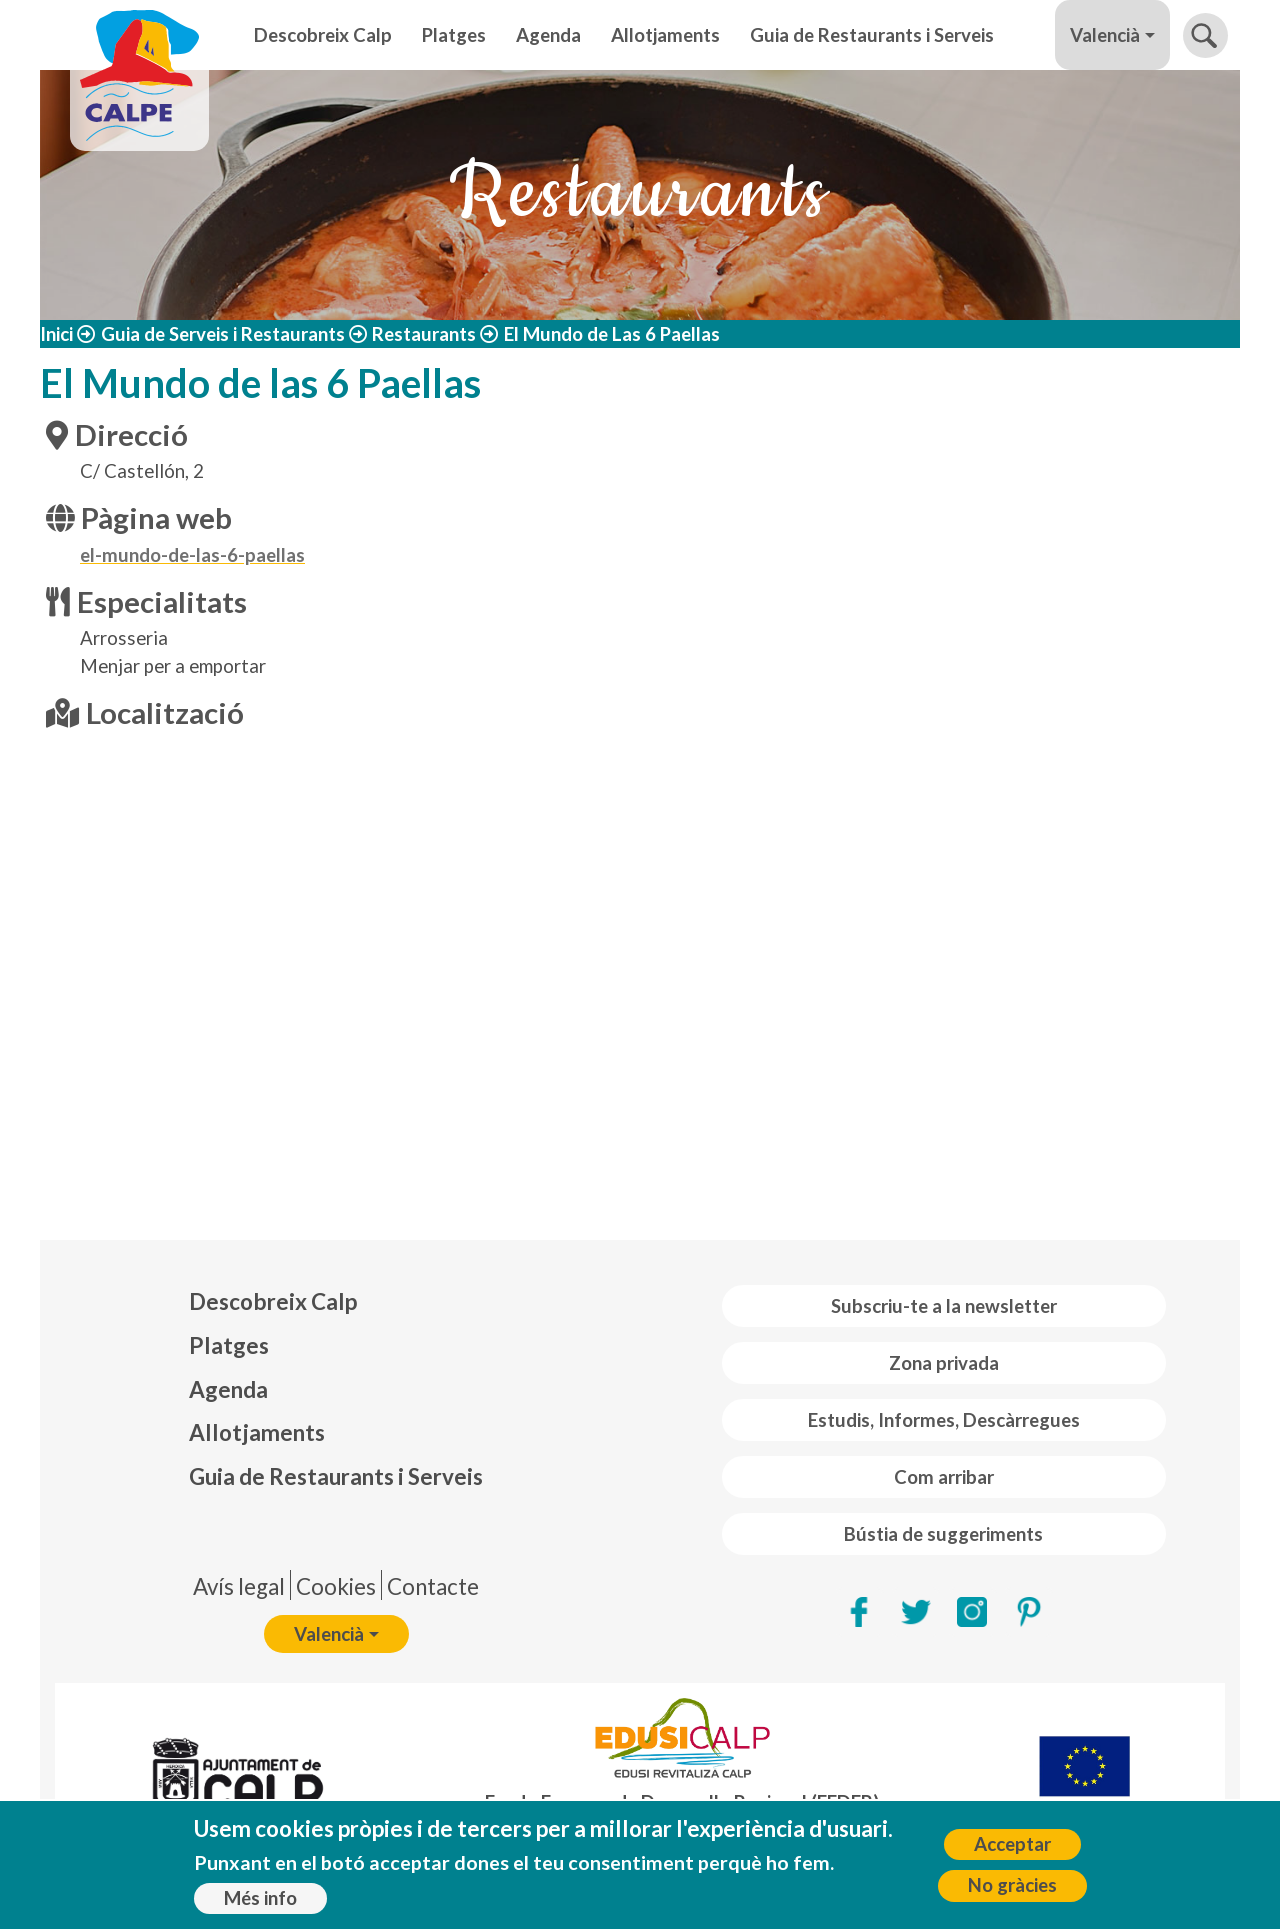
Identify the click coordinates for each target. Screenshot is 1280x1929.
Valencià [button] (1105, 35)
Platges (454, 35)
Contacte (433, 1586)
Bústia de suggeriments (943, 1534)
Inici (56, 334)
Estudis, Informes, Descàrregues (944, 1420)
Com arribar (944, 1477)
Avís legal (239, 1586)
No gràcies (1012, 1885)
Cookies (336, 1586)
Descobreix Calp (323, 35)
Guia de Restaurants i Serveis (872, 35)
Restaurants (424, 334)
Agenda (548, 35)
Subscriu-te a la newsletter (944, 1306)
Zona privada (944, 1363)
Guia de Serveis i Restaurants (223, 334)
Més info (260, 1898)
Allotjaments (665, 35)
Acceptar (1012, 1844)
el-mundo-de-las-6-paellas (192, 555)
